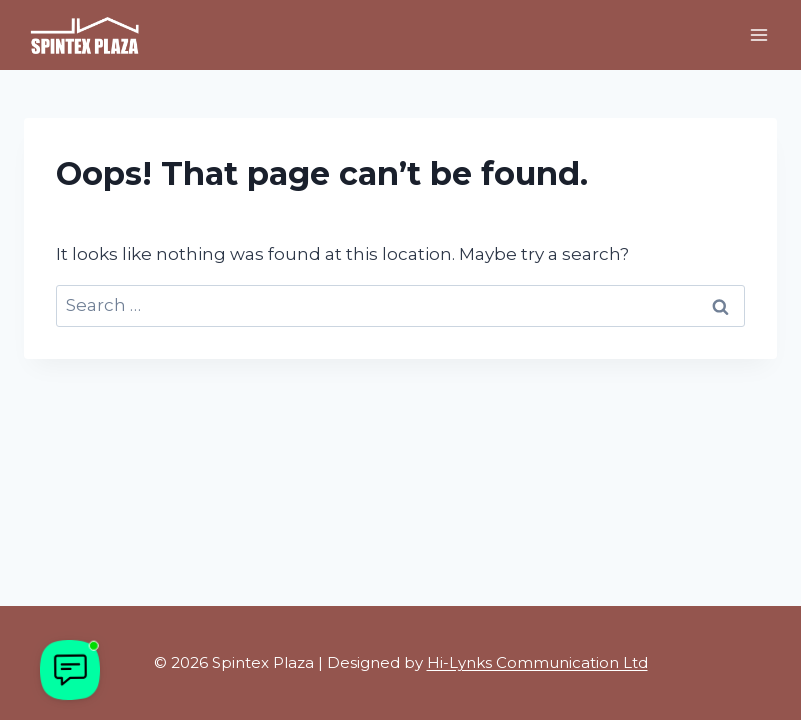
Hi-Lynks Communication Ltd (537, 662)
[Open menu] (758, 34)
